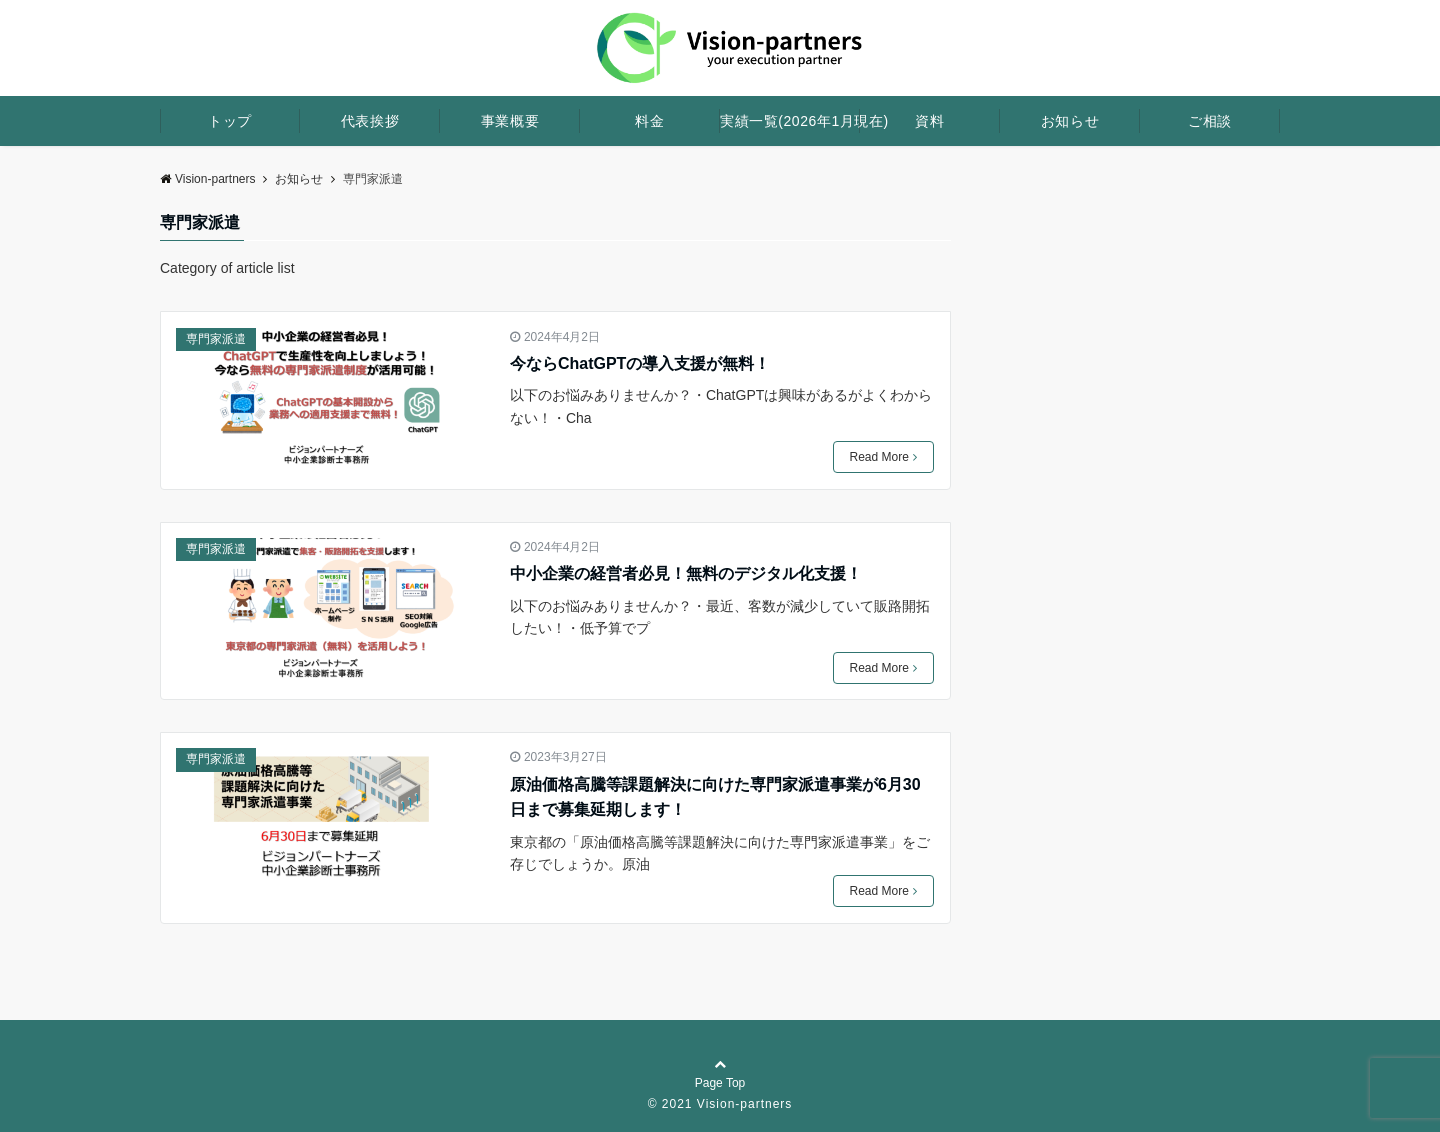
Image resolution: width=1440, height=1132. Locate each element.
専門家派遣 (216, 339)
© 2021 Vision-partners (720, 1104)
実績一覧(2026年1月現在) (790, 121)
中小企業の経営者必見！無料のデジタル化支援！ (686, 573)
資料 (929, 121)
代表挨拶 (370, 121)
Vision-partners (207, 179)
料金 (649, 121)
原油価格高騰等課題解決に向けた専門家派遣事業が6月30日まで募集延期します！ (715, 797)
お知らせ (1070, 121)
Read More (883, 457)
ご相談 (1210, 121)
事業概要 (510, 121)
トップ (230, 121)
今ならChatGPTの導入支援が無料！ (640, 363)
